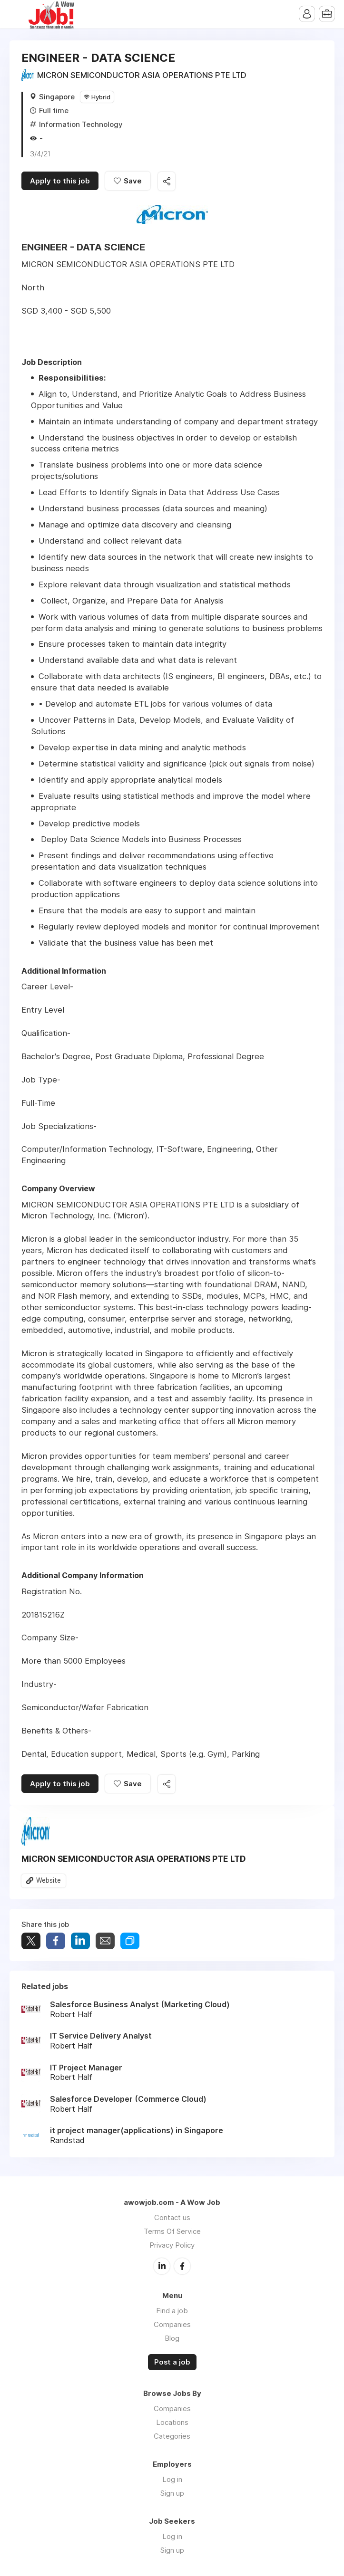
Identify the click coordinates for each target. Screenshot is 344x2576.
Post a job (172, 2362)
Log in (172, 2479)
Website (48, 1880)
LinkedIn (162, 2266)
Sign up (172, 2493)
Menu (17, 14)
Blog (172, 2338)
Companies (172, 2324)
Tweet (30, 1941)
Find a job (172, 2310)
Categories (172, 2436)
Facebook (182, 2266)
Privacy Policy (172, 2245)
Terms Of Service (172, 2231)
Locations (172, 2422)
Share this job (166, 181)
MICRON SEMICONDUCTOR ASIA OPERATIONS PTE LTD (141, 75)
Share (55, 1941)
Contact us (172, 2217)
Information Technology (81, 124)
